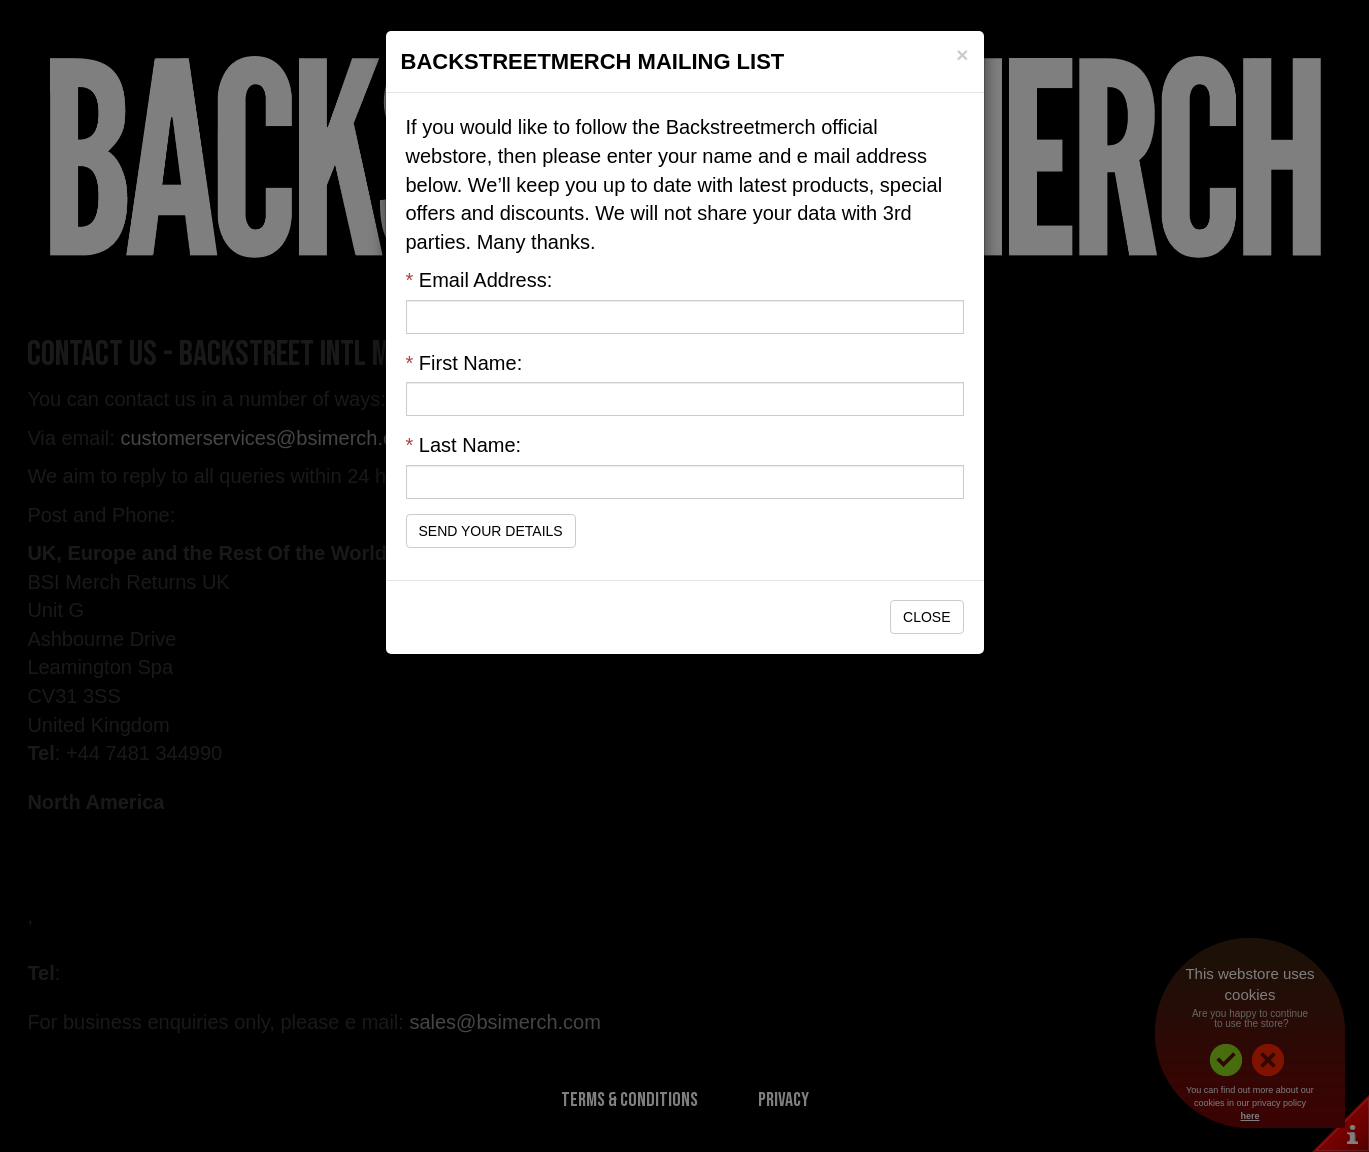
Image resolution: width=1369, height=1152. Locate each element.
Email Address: (479, 280)
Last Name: (464, 445)
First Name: (464, 363)
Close (926, 617)
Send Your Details (491, 531)
